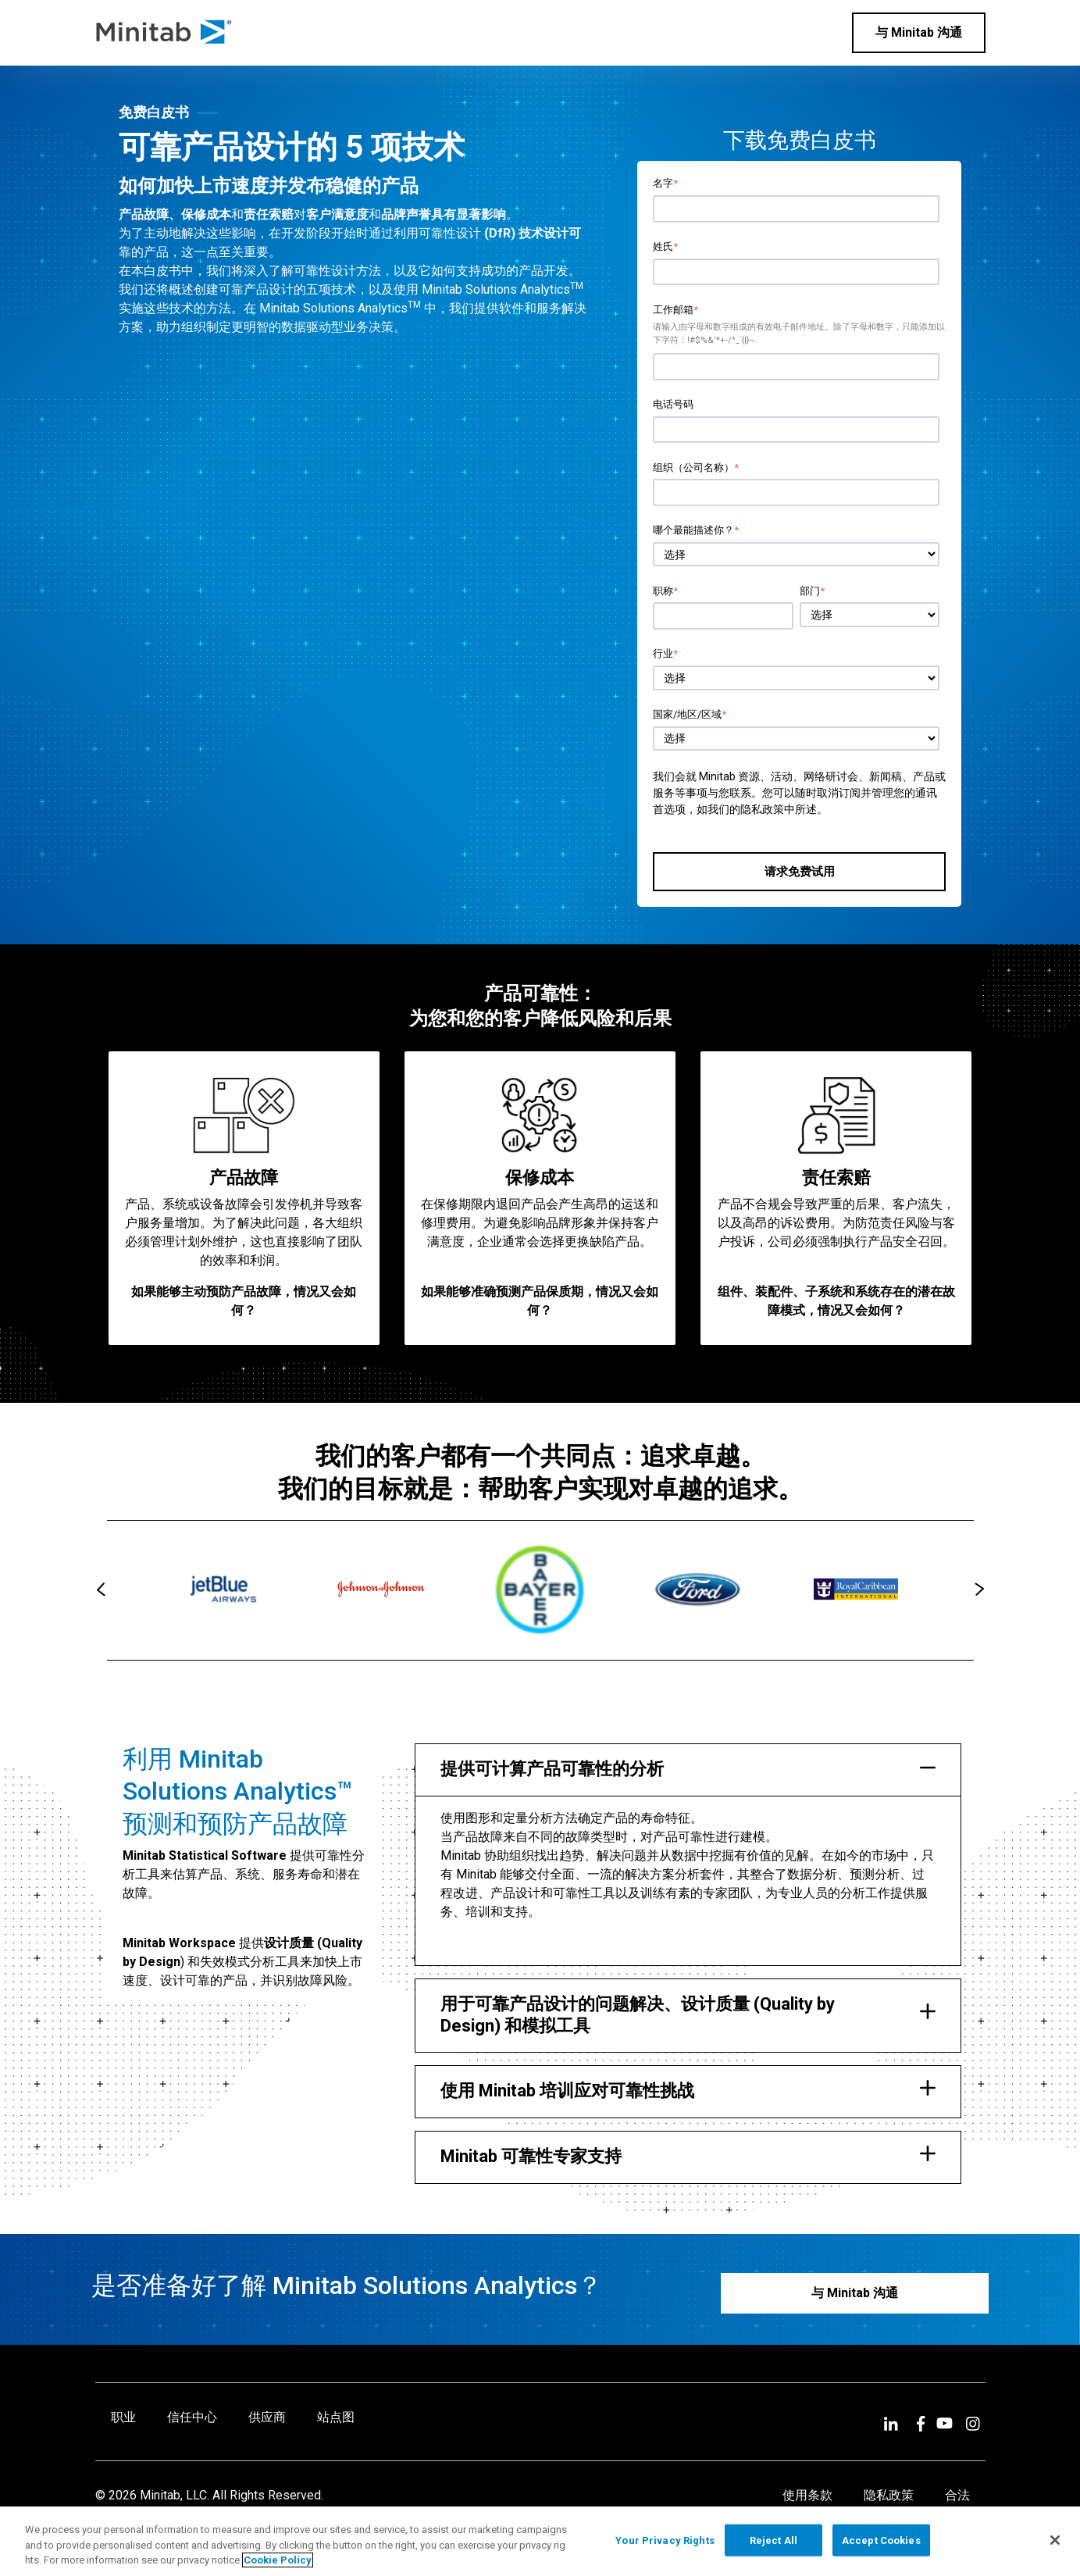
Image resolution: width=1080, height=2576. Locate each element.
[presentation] (101, 1589)
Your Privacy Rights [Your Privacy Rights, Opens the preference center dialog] (664, 2540)
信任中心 (192, 2417)
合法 (957, 2495)
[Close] (1055, 2540)
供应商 (267, 2417)
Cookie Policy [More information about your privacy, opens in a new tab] (278, 2560)
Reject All (773, 2540)
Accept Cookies (881, 2540)
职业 (123, 2417)
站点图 (336, 2417)
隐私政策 (762, 809)
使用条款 (807, 2495)
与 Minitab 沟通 (918, 32)
